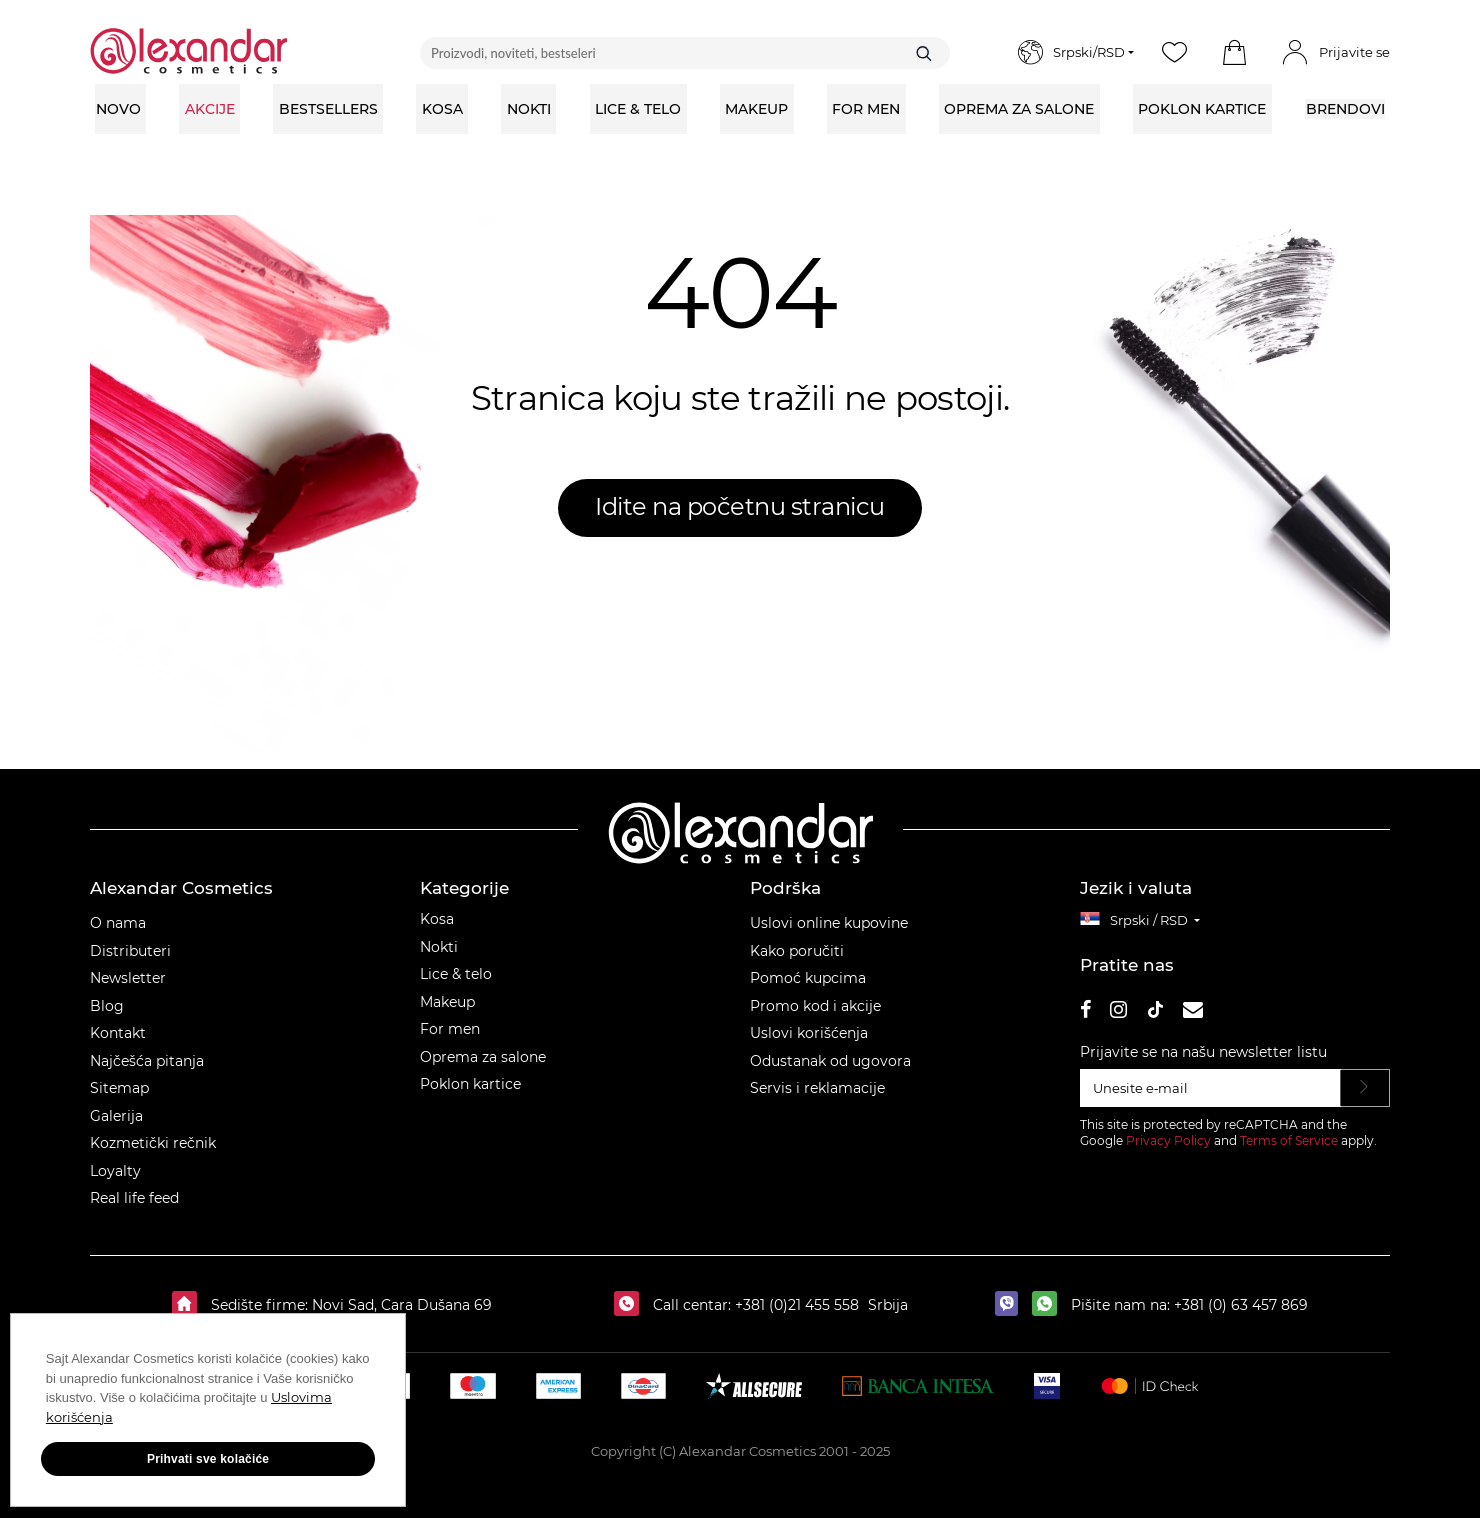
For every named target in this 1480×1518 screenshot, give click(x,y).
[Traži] (924, 53)
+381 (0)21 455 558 (795, 1305)
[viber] (1011, 1305)
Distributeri (130, 951)
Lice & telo (456, 974)
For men (450, 1029)
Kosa (437, 919)
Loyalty (115, 1171)
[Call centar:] (631, 1305)
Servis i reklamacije (817, 1088)
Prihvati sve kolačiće (200, 1460)
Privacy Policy (1168, 1140)
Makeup (447, 1002)
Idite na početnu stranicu (740, 506)
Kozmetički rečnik (153, 1143)
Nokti (439, 947)
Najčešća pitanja (147, 1061)
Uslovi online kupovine (829, 923)
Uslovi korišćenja (809, 1033)
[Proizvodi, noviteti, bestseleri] (685, 53)
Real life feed (134, 1198)
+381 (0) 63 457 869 (1241, 1305)
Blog (107, 1006)
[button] (1234, 53)
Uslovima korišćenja (111, 1418)
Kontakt (118, 1033)
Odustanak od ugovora (830, 1061)
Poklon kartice (470, 1084)
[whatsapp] (1049, 1305)
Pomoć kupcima (808, 978)
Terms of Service (1289, 1140)
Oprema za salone (483, 1057)
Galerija (116, 1116)
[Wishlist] (1174, 53)
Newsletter (128, 978)
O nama (118, 923)
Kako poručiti (797, 951)
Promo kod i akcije (815, 1006)
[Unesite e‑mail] (1210, 1088)
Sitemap (119, 1088)
